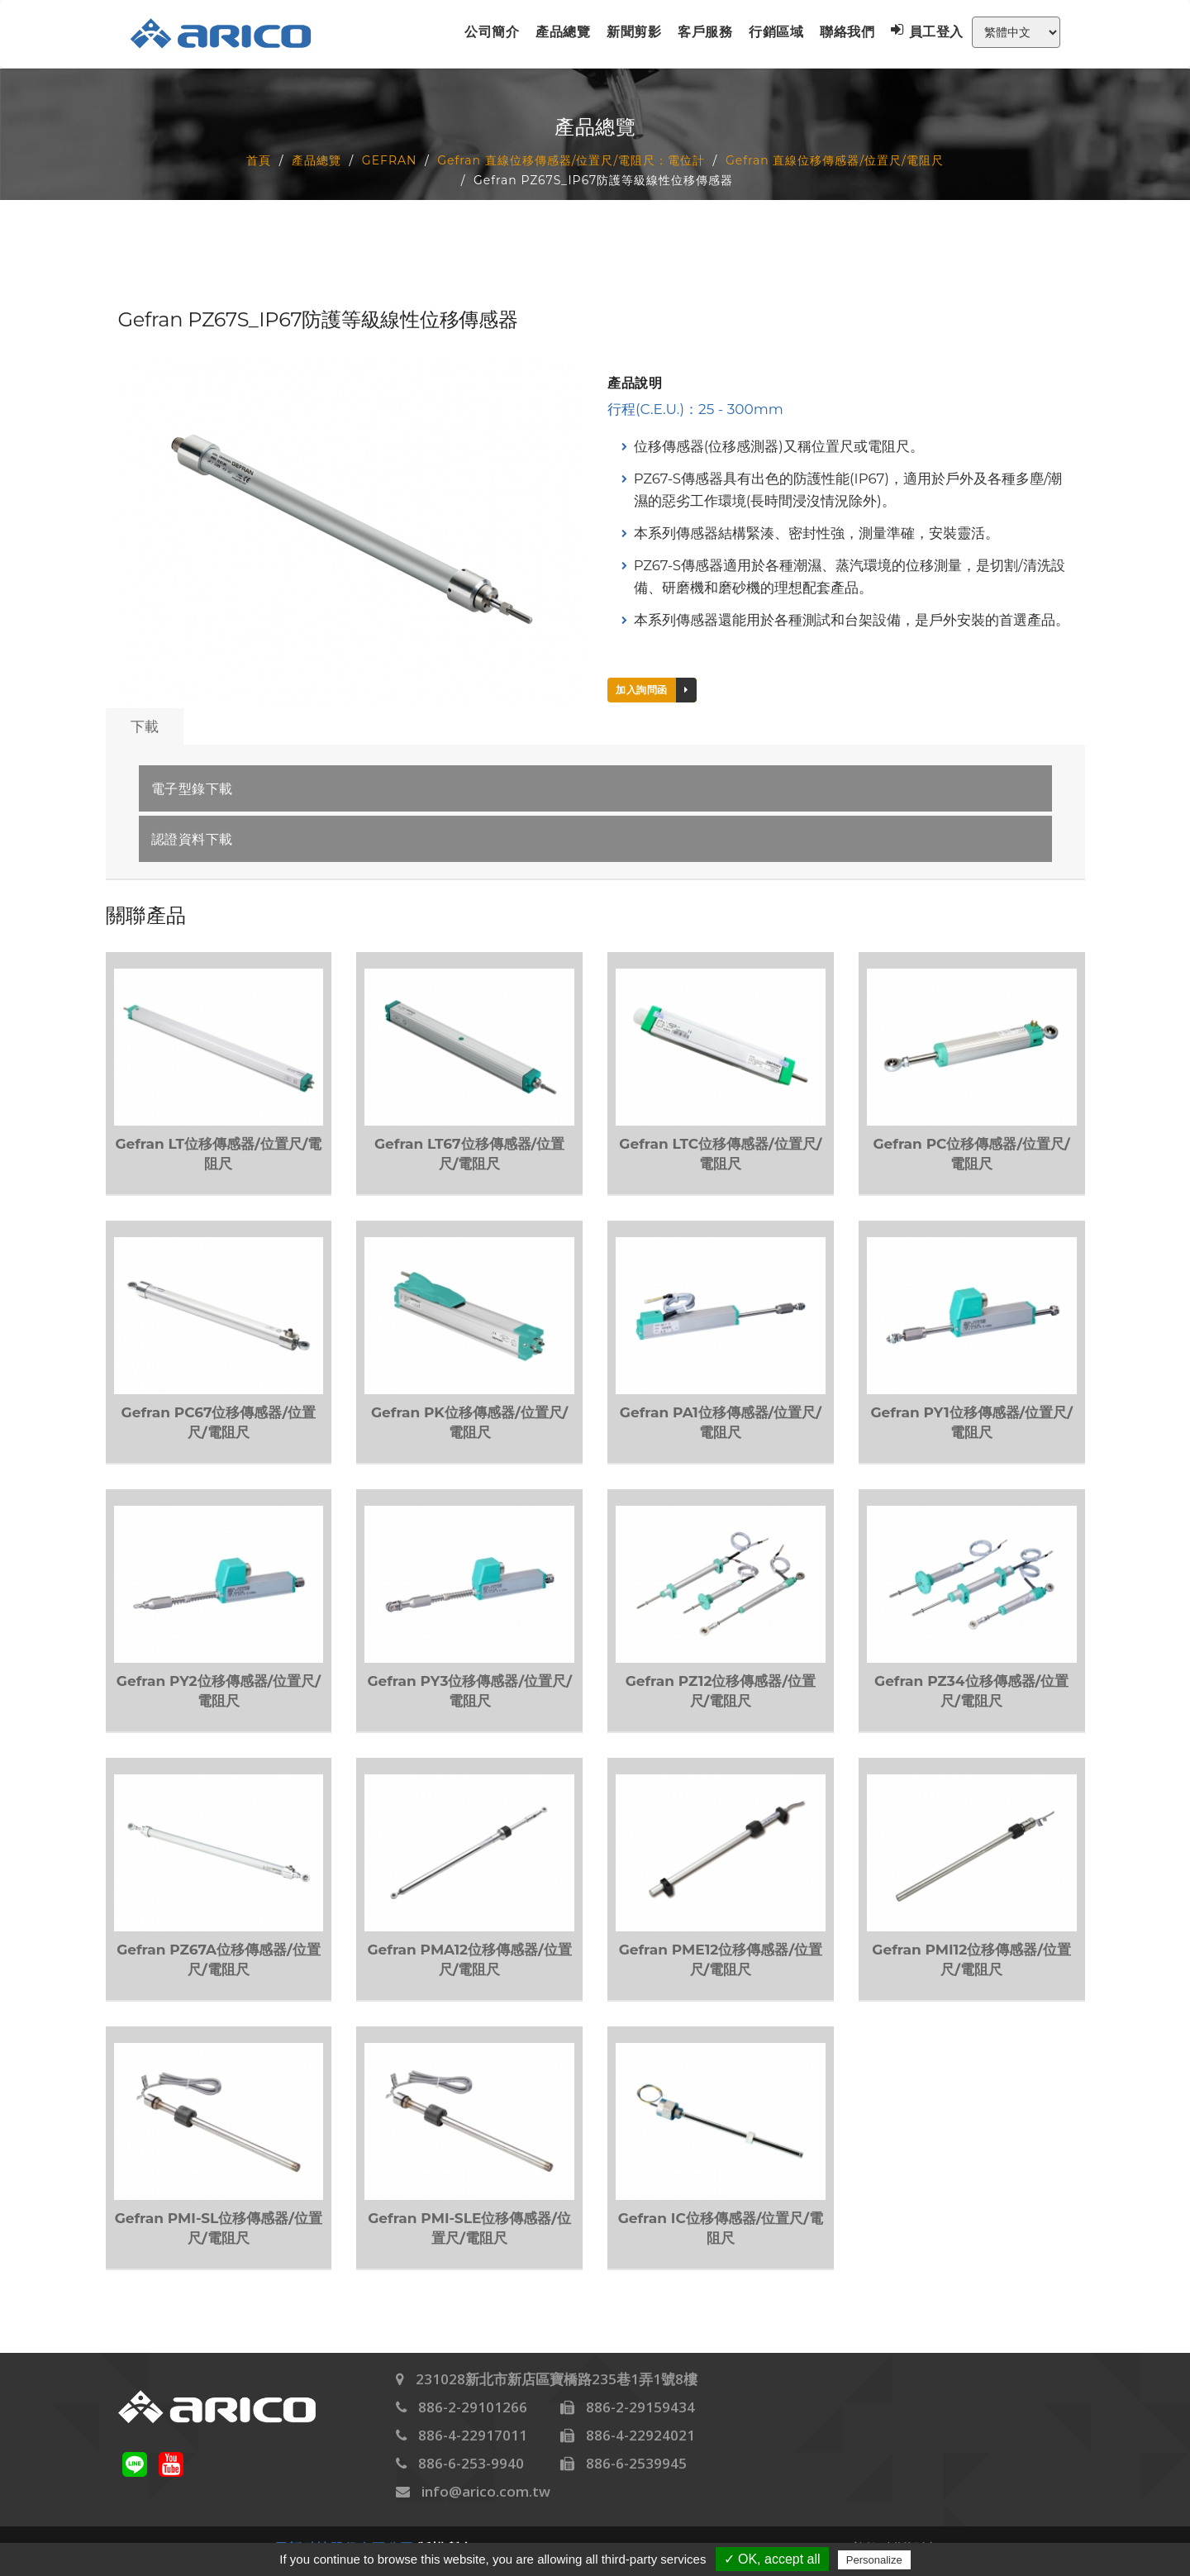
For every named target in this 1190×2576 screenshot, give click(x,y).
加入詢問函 (656, 690)
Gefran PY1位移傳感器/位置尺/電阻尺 (971, 1422)
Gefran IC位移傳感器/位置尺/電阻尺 (720, 2228)
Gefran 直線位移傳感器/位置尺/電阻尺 (835, 160)
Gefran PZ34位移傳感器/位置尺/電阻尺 (971, 1691)
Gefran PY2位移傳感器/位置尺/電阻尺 (219, 1691)
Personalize (874, 2560)
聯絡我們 (847, 32)
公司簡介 (491, 32)
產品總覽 (563, 32)
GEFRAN (389, 160)
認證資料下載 (192, 839)
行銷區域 (776, 32)
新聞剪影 (634, 32)
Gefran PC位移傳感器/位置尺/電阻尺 (971, 1154)
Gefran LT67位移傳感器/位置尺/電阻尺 (469, 1154)
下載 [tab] (145, 726)
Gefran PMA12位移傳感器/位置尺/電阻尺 (469, 1959)
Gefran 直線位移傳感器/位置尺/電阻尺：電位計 (571, 160)
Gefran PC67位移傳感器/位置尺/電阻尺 (219, 1422)
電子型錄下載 (192, 789)
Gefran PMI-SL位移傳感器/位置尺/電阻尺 (218, 2228)
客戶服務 (705, 32)
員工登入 (927, 31)
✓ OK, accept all (772, 2559)
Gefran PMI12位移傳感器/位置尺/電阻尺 (971, 1959)
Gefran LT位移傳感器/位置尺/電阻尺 (218, 1154)
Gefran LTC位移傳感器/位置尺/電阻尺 (720, 1154)
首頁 (258, 160)
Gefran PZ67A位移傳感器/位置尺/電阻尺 (218, 1959)
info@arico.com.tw (485, 2491)
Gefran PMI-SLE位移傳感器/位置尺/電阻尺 (469, 2228)
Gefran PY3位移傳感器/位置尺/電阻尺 (469, 1691)
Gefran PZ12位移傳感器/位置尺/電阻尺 (721, 1691)
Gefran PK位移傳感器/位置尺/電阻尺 (469, 1422)
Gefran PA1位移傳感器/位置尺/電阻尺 (720, 1422)
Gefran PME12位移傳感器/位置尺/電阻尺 (720, 1959)
